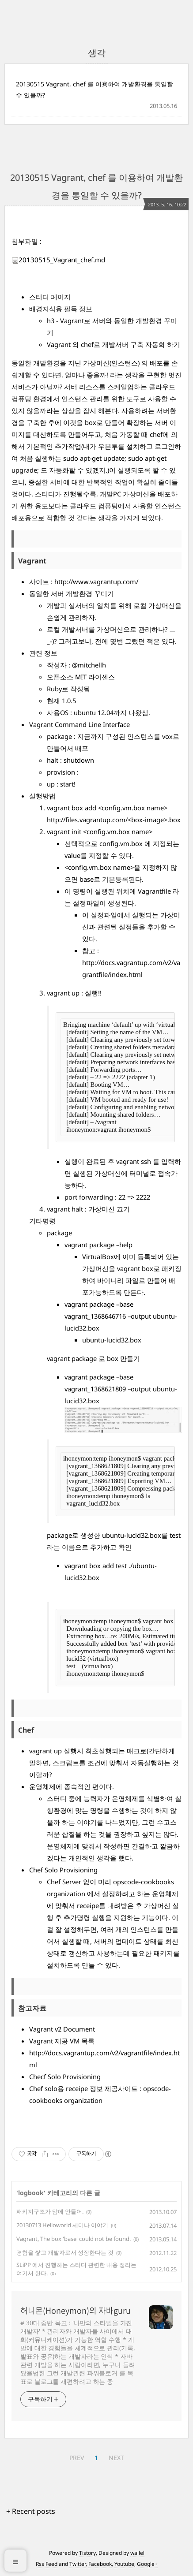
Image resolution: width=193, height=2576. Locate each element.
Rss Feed (46, 2564)
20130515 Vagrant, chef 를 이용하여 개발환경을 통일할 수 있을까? (94, 89)
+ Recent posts (30, 2511)
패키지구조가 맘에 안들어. (49, 2211)
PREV (76, 2457)
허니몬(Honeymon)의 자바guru (75, 2310)
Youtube (124, 2564)
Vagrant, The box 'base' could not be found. (73, 2239)
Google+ (147, 2564)
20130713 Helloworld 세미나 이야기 (62, 2225)
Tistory (87, 2553)
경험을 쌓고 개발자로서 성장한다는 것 (65, 2252)
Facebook (100, 2564)
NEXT (116, 2457)
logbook (31, 2192)
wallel (137, 2553)
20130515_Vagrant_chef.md (58, 259)
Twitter (77, 2564)
